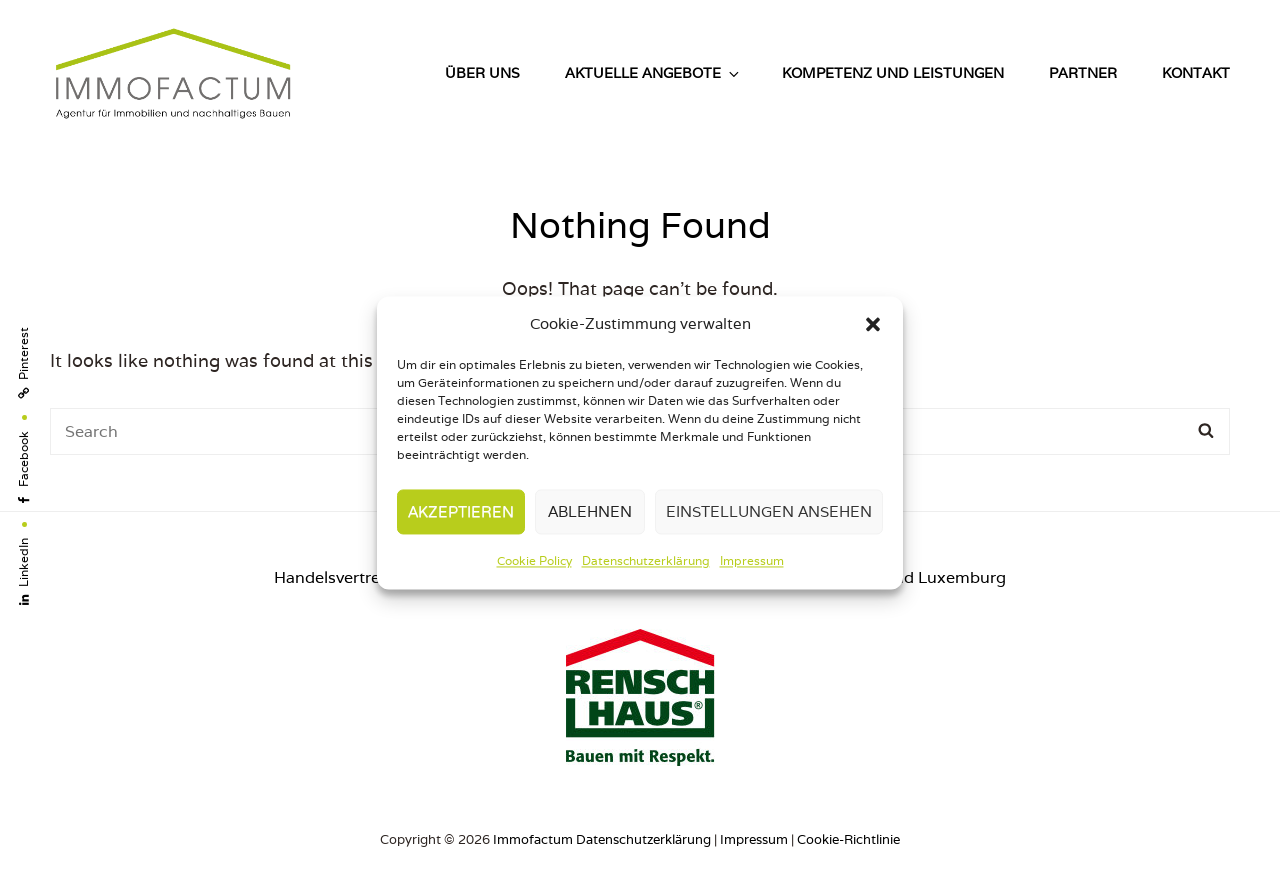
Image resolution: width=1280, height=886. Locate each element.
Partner (1083, 73)
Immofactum (533, 839)
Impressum (752, 561)
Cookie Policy (534, 561)
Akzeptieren (461, 511)
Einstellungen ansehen (769, 511)
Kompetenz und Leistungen (893, 73)
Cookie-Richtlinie (848, 839)
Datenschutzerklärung (646, 561)
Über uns (482, 73)
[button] (873, 324)
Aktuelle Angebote (653, 73)
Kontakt (1196, 73)
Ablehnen (590, 511)
